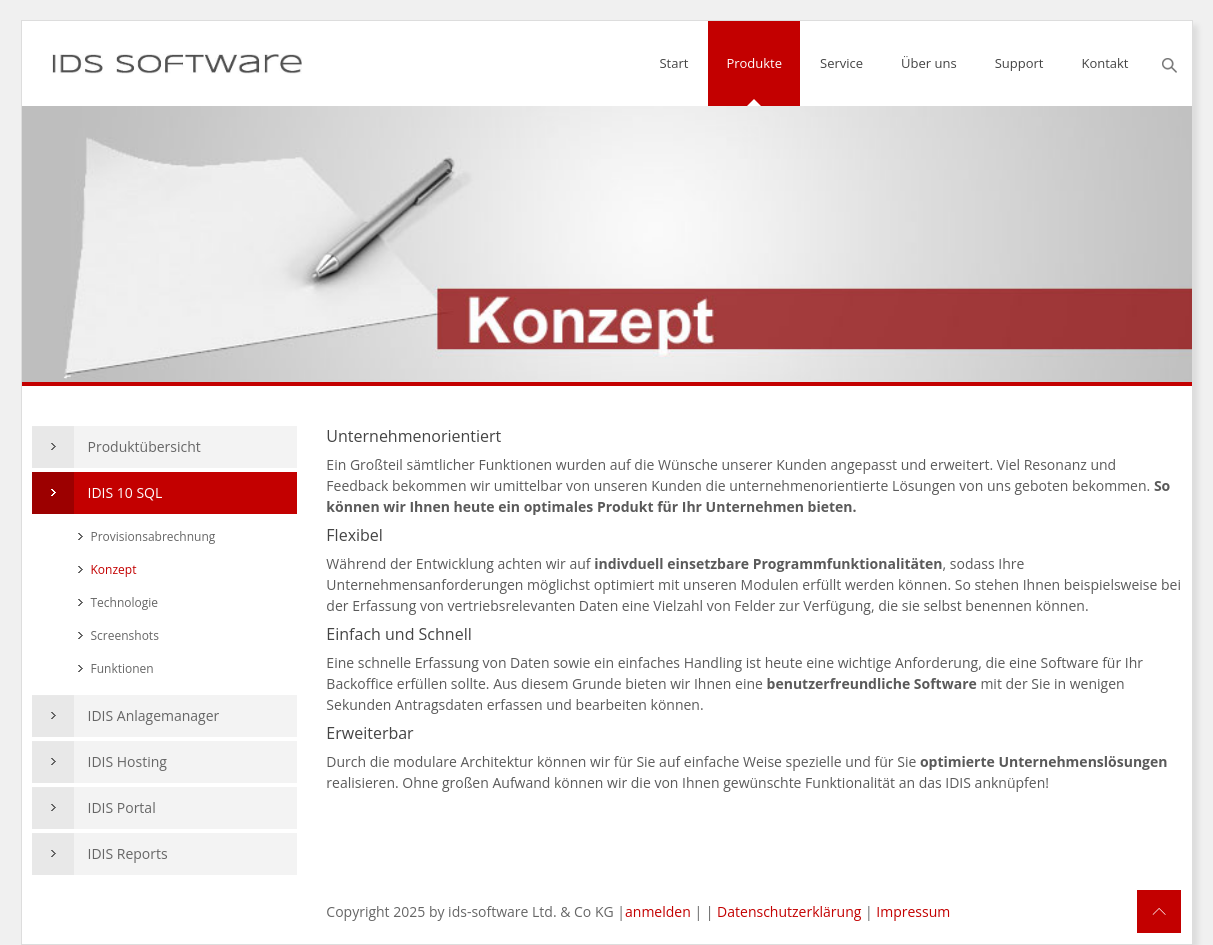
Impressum (913, 911)
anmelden (658, 911)
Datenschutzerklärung (789, 911)
